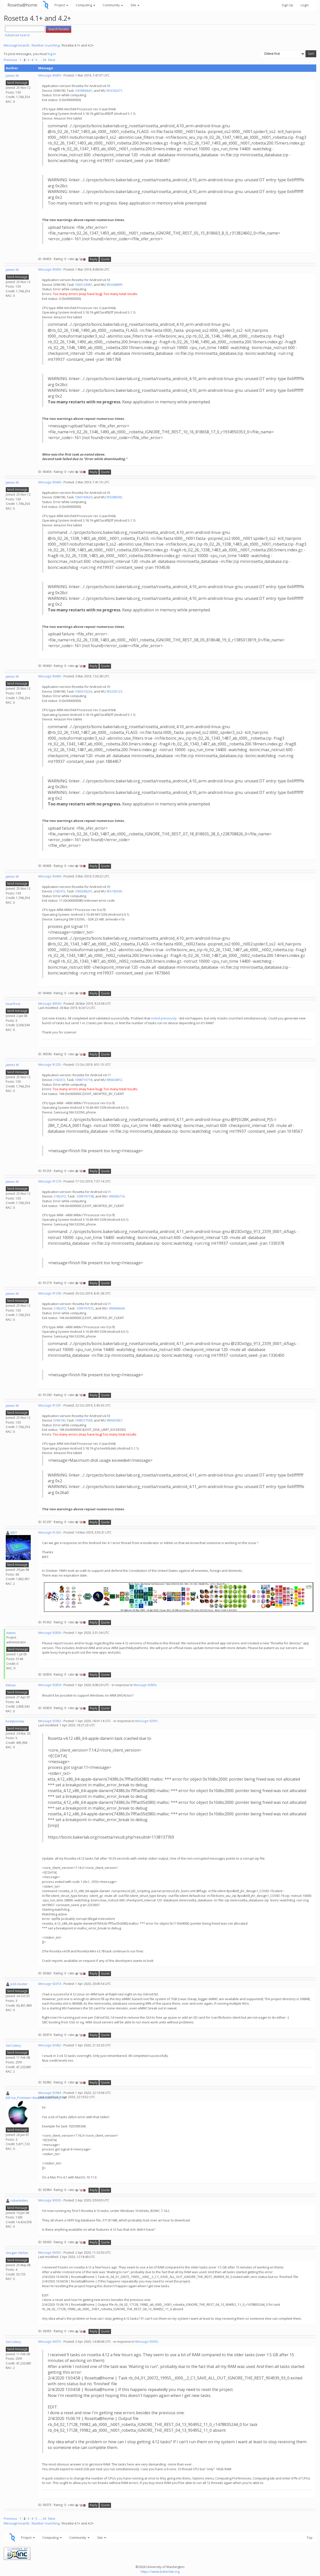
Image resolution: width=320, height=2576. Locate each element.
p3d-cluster (19, 1984)
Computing (85, 5)
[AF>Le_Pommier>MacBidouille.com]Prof (36, 2097)
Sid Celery (13, 2045)
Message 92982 (49, 2045)
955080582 (114, 497)
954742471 (114, 90)
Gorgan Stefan (17, 2252)
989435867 (114, 1420)
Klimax (11, 1685)
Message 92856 (49, 1633)
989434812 (114, 1079)
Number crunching (46, 45)
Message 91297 (49, 1405)
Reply (94, 259)
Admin (11, 1633)
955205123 (114, 691)
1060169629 (83, 497)
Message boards (17, 45)
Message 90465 (49, 676)
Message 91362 (49, 1532)
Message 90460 (49, 482)
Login (305, 5)
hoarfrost (13, 1003)
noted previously (164, 1018)
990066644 (116, 1308)
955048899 (114, 284)
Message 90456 (49, 269)
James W (12, 75)
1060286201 (83, 891)
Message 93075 (49, 2341)
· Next (51, 60)
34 (44, 60)
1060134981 (83, 284)
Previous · (12, 60)
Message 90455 (49, 75)
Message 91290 (49, 1293)
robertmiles (19, 2200)
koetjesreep (15, 1721)
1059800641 (83, 90)
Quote (105, 259)
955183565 (114, 891)
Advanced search (17, 35)
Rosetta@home (22, 5)
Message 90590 (49, 1003)
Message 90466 (49, 876)
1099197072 (85, 1308)
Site (135, 5)
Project (61, 5)
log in (52, 54)
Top (309, 2537)
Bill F (13, 1532)
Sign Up (287, 5)
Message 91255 (49, 1064)
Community (113, 5)
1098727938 (83, 1420)
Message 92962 (49, 1721)
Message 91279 (49, 1181)
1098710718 (83, 1079)
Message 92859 (49, 1685)
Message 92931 (146, 1721)
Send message (17, 83)
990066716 (116, 1196)
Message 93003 (49, 2200)
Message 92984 (49, 2093)
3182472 (59, 891)
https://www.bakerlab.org (160, 2571)
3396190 (59, 1420)
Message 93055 (49, 2252)
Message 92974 (49, 1984)
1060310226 (83, 691)
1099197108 (85, 1196)
